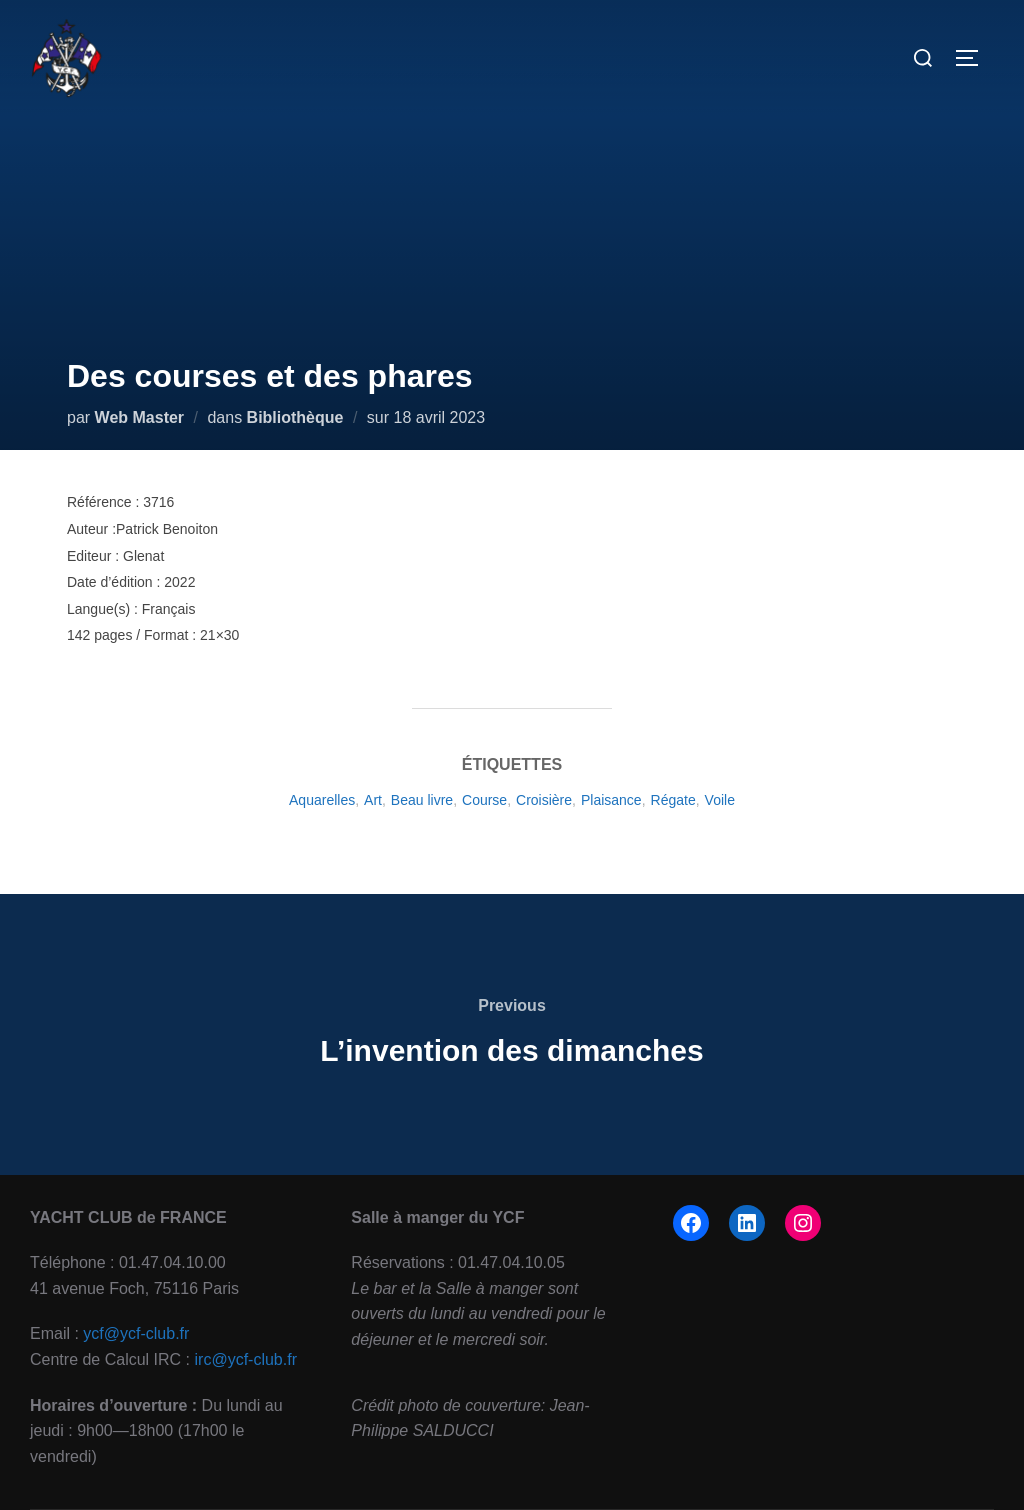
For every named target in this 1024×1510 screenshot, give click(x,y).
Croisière (544, 800)
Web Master (140, 417)
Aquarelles (322, 800)
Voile (720, 800)
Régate (673, 800)
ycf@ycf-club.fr (136, 1333)
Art (373, 800)
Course (484, 800)
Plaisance (611, 800)
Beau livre (422, 800)
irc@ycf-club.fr (246, 1359)
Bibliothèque (295, 417)
